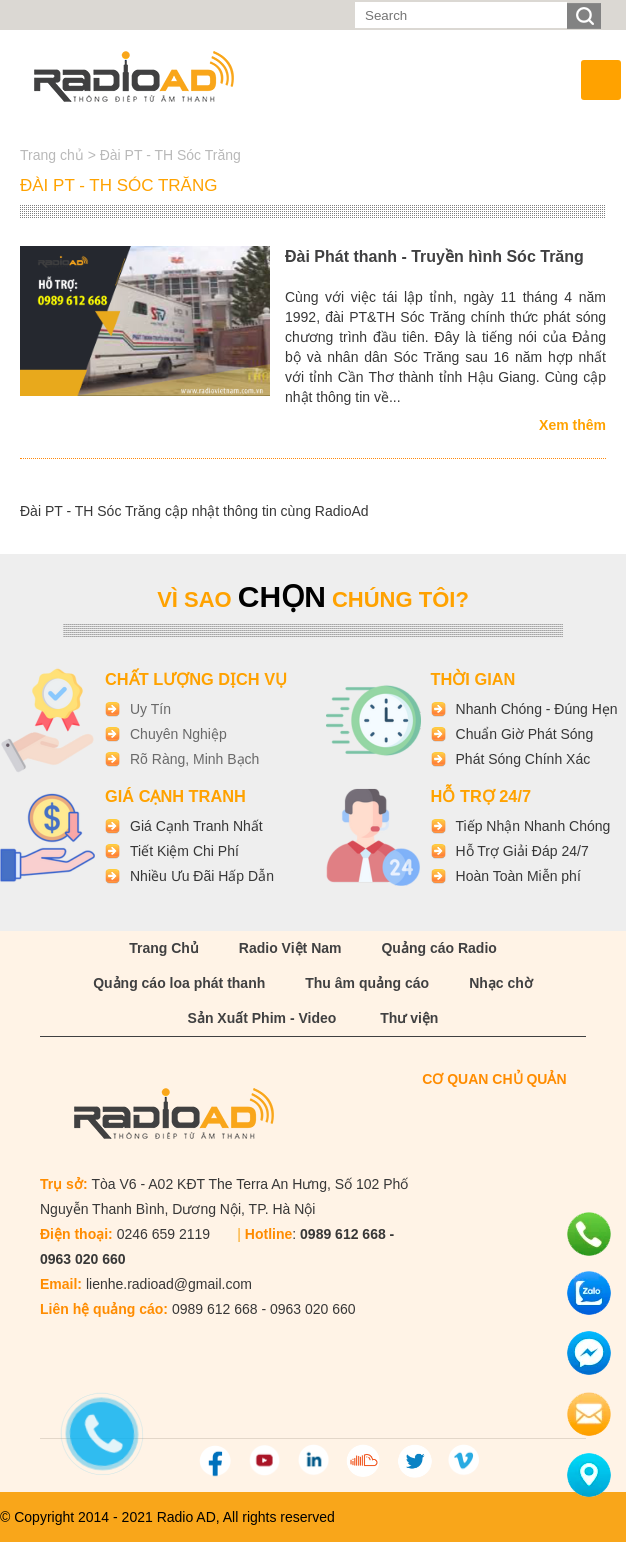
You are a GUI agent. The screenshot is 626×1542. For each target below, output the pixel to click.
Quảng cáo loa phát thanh (179, 983)
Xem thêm (572, 425)
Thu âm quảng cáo (367, 983)
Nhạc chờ (501, 983)
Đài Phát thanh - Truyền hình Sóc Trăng (434, 256)
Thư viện (409, 1018)
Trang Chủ (164, 948)
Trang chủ (54, 155)
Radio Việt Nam (290, 948)
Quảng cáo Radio (438, 948)
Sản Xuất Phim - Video (262, 1018)
